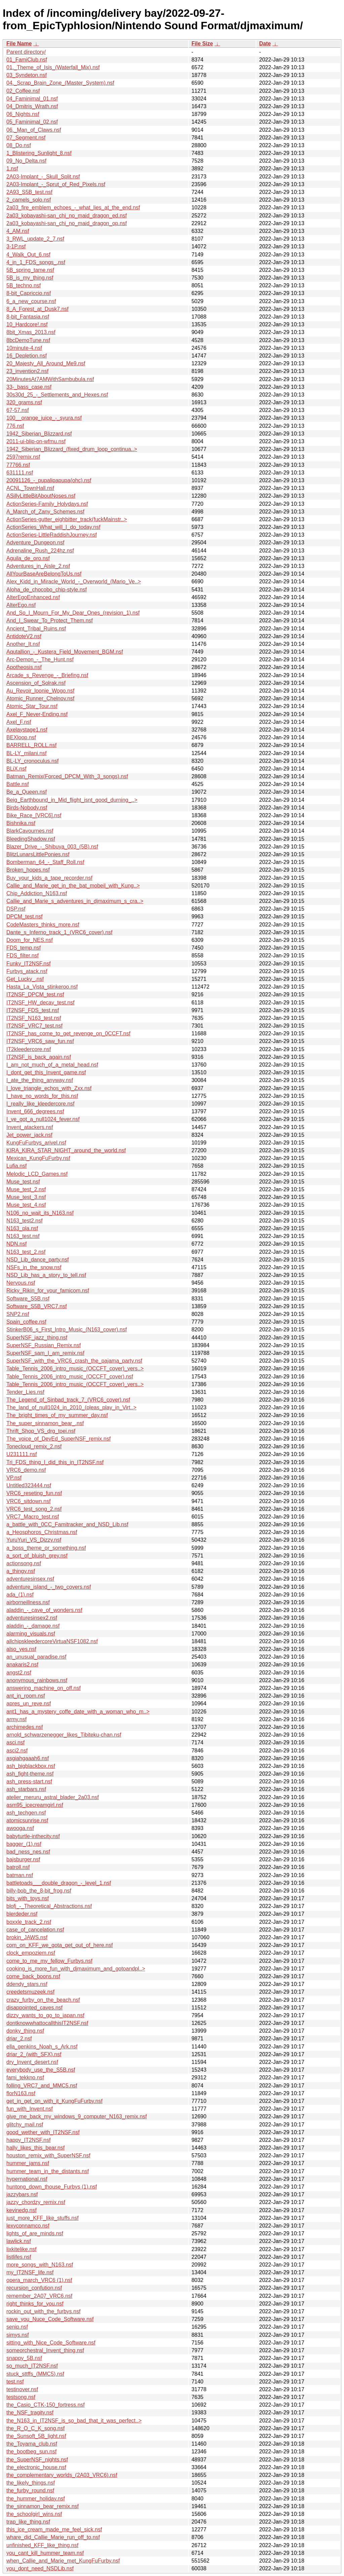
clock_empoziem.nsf (30, 1953)
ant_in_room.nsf (25, 1696)
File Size (202, 43)
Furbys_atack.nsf (26, 971)
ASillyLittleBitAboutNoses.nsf (40, 496)
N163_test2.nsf (24, 1220)
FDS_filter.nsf (22, 955)
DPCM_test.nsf (24, 916)
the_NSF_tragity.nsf (29, 2412)
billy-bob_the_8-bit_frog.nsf (38, 1891)
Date (265, 43)
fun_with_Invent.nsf (29, 2109)
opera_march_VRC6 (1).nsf (39, 2280)
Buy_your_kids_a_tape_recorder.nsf (49, 878)
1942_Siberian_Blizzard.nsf (39, 434)
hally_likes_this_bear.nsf (35, 2148)
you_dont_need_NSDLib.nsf (40, 2568)
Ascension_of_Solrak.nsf (36, 683)
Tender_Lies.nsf (25, 1392)
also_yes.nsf (21, 1649)
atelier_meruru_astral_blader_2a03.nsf (52, 1797)
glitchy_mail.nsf (24, 2124)
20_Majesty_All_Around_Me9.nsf (45, 363)
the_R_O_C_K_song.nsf (35, 2428)
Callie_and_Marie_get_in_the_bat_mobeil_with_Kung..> (73, 885)
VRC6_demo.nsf (26, 1470)
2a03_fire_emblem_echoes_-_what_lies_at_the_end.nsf (73, 207)
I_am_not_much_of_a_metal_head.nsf (52, 1065)
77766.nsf (18, 465)
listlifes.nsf (18, 2257)
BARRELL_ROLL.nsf (31, 745)
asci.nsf (15, 1742)
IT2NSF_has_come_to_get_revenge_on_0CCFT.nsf (68, 1033)
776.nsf (15, 426)
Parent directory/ (26, 52)
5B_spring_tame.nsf (30, 270)
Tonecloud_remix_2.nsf (34, 1446)
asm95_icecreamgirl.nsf (34, 1805)
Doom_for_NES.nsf (29, 940)
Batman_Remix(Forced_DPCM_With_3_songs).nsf (67, 776)
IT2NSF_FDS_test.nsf (32, 1010)
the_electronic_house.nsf (36, 2467)
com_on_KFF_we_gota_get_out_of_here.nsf (59, 1945)
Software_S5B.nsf (27, 1298)
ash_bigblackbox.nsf (30, 1766)
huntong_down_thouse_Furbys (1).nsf (51, 2187)
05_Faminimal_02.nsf (32, 122)
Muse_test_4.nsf (26, 1205)
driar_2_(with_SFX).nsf (33, 2054)
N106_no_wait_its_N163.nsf (40, 1213)
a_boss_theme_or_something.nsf (46, 1548)
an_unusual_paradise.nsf (36, 1657)
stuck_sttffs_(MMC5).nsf (35, 2374)
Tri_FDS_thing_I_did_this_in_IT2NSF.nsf (54, 1462)
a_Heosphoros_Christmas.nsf (41, 1532)
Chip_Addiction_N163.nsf (36, 893)
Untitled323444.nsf (28, 1485)
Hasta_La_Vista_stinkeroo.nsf (42, 987)
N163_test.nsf (23, 1236)
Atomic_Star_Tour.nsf (31, 706)
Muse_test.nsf (23, 1182)
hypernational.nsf (26, 2179)
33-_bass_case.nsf (28, 387)
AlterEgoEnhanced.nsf (33, 597)
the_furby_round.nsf (30, 2490)
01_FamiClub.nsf (26, 60)
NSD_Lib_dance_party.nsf (37, 1259)
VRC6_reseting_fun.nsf (34, 1493)
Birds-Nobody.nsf (26, 808)
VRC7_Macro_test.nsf (32, 1517)
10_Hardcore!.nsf (27, 324)
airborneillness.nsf (28, 1602)
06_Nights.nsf (22, 114)
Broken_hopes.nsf (28, 870)
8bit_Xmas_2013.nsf (30, 332)
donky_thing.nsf (25, 2031)
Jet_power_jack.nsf (29, 1135)
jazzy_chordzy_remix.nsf (35, 2202)
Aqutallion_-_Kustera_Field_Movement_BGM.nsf (64, 652)
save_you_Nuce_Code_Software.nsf (50, 2319)
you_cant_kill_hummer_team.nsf (45, 2553)
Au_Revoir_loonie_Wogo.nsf (40, 691)
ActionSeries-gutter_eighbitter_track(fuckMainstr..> (66, 519)
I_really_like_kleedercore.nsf (40, 1104)
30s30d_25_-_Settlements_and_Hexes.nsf (57, 395)
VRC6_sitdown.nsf (28, 1501)
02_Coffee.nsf (23, 91)
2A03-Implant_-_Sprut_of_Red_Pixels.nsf (55, 184)
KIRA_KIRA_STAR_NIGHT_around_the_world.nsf (66, 1150)
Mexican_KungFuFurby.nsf (38, 1158)
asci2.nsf (17, 1750)
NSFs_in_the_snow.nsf (33, 1267)
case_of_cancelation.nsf (35, 1930)
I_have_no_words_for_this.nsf (42, 1096)
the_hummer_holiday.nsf (35, 2498)
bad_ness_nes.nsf (28, 1852)
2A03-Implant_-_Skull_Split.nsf (43, 176)
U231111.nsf (21, 1454)
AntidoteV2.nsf (23, 636)
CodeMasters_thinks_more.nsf (42, 924)
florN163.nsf (20, 2093)
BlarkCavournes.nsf (29, 831)
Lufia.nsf (16, 1166)
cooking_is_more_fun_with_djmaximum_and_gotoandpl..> (75, 1968)
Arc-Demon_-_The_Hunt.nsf (40, 659)
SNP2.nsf (17, 1314)
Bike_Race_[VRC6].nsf (33, 815)
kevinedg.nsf (21, 2210)
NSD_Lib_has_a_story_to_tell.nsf (46, 1275)
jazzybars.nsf (22, 2194)
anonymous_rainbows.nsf (36, 1680)
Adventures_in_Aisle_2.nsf (38, 566)
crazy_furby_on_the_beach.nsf (43, 2000)
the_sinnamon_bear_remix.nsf (42, 2506)
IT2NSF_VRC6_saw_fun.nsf (40, 1041)
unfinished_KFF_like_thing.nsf (42, 2545)
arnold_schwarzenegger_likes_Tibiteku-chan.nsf (63, 1735)
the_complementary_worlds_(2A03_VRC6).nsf (61, 2475)
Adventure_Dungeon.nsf (35, 542)
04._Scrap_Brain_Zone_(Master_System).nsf (60, 83)
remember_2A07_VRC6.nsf (39, 2296)
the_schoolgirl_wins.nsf (34, 2514)
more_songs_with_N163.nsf (39, 2265)
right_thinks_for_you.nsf (34, 2304)
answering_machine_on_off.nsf (43, 1688)
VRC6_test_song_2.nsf (34, 1509)
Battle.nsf (17, 784)
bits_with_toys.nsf (27, 1898)
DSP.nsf (16, 909)
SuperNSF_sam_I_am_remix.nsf (45, 1353)
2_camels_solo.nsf (28, 200)
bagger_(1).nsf (23, 1844)
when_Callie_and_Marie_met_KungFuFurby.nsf (63, 2561)
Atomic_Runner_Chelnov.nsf (40, 698)
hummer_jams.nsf (27, 2163)
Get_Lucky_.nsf (25, 979)
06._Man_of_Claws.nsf (33, 130)
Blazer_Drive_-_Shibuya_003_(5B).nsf (52, 846)
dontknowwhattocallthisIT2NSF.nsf (47, 2023)
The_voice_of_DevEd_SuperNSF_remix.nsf (58, 1439)
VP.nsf (14, 1478)
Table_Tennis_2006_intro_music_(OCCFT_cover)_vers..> (75, 1368)
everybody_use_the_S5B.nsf (40, 2070)
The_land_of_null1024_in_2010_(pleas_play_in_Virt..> (71, 1407)
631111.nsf (19, 472)
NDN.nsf (16, 1244)
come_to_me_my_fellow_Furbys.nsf (49, 1961)
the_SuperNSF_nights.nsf (37, 2459)
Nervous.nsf (20, 1283)
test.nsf (15, 2381)
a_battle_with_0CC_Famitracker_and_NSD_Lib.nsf (67, 1524)
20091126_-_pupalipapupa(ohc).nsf (48, 480)
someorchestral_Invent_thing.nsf (45, 2350)
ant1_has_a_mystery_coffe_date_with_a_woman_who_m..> (77, 1711)
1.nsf (12, 168)
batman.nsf (19, 1875)
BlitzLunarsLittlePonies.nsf (38, 854)
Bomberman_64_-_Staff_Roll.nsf (45, 862)
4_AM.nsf (17, 231)
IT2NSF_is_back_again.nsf (38, 1057)
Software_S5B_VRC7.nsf (36, 1306)
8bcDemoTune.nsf (28, 340)
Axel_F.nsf (18, 722)
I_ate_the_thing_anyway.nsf (39, 1080)
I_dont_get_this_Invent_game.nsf (46, 1072)
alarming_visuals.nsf (30, 1633)
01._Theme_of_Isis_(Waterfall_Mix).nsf (53, 67)
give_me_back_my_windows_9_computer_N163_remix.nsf (76, 2116)
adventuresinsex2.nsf (31, 1618)
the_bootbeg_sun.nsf (31, 2451)
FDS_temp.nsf (23, 948)
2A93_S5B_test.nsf (29, 192)
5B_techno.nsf (23, 285)
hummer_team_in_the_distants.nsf (47, 2171)
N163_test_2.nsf (26, 1252)
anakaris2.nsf (22, 1664)
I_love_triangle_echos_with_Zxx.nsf (48, 1088)
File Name (19, 43)
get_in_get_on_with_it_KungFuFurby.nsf (54, 2101)
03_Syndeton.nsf (26, 75)
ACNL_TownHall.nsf (30, 488)
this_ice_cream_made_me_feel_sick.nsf (54, 2529)
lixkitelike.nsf (21, 2249)
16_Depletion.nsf (26, 356)
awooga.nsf (20, 1828)
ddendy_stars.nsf (26, 1984)
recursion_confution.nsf (34, 2288)
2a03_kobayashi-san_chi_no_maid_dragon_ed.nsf (66, 215)
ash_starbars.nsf (26, 1789)
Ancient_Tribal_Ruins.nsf (36, 628)
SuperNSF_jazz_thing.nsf (36, 1337)
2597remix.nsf (23, 457)
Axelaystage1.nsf (26, 730)
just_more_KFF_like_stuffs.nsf (42, 2218)
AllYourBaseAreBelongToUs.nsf (44, 574)
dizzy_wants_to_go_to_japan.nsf (45, 2015)
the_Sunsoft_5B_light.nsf (36, 2436)
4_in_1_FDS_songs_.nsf (35, 262)
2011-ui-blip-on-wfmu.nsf (36, 441)
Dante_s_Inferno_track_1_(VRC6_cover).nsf (59, 932)
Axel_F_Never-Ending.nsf (37, 714)
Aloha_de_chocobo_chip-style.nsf (46, 589)
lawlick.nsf (18, 2241)
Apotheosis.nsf (24, 667)
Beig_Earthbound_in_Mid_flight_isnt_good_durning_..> (71, 800)
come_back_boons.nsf (33, 1976)
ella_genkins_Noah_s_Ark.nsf (42, 2046)
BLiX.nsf (16, 769)
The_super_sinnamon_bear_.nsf (45, 1423)
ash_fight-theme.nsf (30, 1774)
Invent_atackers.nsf (29, 1127)
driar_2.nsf (19, 2038)
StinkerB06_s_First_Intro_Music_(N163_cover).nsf (66, 1329)
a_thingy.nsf (20, 1571)
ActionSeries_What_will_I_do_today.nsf (53, 527)
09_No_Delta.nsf (26, 161)
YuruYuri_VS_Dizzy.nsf (33, 1540)
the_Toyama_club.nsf (31, 2444)
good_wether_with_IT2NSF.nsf (43, 2132)
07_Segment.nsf (26, 137)
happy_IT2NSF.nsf (28, 2140)
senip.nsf (17, 2327)
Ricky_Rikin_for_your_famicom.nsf (47, 1290)
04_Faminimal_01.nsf (32, 98)
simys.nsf (17, 2335)
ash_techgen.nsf (26, 1813)
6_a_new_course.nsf (31, 301)
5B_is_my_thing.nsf (29, 278)
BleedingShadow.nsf (30, 839)
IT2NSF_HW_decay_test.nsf (40, 1002)
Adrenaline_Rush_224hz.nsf (40, 550)
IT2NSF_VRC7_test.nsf (34, 1026)
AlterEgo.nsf (21, 605)
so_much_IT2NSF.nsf (32, 2366)
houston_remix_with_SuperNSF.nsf (48, 2155)
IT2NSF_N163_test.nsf (33, 1018)
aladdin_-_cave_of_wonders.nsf (44, 1610)
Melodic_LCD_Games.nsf (37, 1174)
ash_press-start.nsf (29, 1781)
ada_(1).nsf (20, 1594)
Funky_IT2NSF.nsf (28, 963)
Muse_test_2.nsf (26, 1189)
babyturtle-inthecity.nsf (33, 1836)
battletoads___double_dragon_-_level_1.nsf (58, 1883)
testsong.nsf (20, 2397)
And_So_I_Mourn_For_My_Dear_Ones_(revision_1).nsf (73, 613)
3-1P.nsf (16, 246)
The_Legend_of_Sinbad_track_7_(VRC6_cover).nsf (68, 1400)
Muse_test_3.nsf (26, 1197)
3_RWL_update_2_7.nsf (35, 239)
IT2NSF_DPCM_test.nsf (35, 994)
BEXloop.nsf (21, 737)
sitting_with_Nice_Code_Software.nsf (50, 2342)
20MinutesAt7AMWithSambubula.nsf (50, 379)
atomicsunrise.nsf (27, 1820)
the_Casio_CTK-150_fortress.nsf (45, 2405)
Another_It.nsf (23, 644)
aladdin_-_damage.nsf (32, 1626)
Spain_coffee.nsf (26, 1322)
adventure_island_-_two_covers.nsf (48, 1587)
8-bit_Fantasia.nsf (27, 317)
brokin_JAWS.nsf (26, 1937)
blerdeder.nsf (22, 1914)
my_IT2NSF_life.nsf (29, 2272)
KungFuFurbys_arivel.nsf (36, 1143)
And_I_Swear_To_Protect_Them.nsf (49, 620)
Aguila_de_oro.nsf (28, 558)
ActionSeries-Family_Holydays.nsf (47, 504)
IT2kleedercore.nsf (28, 1049)
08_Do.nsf (18, 145)
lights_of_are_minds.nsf (34, 2233)
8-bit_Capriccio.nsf (28, 293)
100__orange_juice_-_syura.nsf (44, 418)
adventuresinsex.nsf (30, 1579)
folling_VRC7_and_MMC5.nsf (41, 2085)
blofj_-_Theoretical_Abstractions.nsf (49, 1906)
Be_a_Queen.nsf (26, 792)
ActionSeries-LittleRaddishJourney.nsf (51, 535)
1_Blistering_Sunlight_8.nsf (39, 153)
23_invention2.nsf (27, 371)
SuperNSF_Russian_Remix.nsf (43, 1345)
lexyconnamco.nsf (27, 2226)
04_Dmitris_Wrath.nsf (32, 106)
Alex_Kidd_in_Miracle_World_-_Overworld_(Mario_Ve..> (73, 581)
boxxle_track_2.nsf (28, 1922)
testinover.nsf (22, 2389)
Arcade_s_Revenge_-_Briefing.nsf (47, 675)
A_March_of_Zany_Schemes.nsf (45, 511)
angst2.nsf (18, 1672)
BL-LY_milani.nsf (26, 753)
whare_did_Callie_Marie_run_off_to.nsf (53, 2537)
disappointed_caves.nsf (34, 2007)
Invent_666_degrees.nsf (35, 1111)
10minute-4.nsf (24, 348)
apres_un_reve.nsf (28, 1703)
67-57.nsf (17, 410)
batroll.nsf (18, 1867)
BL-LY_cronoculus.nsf (32, 761)
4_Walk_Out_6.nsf (28, 254)
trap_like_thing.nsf (28, 2522)
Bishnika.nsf (20, 823)
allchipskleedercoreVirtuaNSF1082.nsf (52, 1641)
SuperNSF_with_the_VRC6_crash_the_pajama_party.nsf (74, 1361)
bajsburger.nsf (23, 1859)
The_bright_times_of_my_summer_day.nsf (57, 1415)
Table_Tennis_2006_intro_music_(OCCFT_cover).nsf (69, 1376)
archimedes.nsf (24, 1727)
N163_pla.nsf (22, 1228)
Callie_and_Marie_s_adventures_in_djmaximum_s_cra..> (74, 901)
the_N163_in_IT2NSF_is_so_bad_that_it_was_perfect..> (73, 2420)
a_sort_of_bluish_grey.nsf (37, 1556)
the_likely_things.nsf (30, 2483)
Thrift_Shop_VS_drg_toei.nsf (40, 1431)
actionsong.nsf (23, 1563)
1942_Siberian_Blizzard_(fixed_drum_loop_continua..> (71, 449)
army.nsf (16, 1719)
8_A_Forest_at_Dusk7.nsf (37, 309)
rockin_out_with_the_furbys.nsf (43, 2311)
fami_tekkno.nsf (25, 2077)
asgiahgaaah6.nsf (27, 1758)
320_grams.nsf (24, 402)
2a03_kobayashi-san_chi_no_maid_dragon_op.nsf (66, 223)
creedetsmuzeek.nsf (30, 1992)
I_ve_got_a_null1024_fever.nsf (43, 1119)
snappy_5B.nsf (24, 2358)
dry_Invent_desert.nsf (32, 2062)
